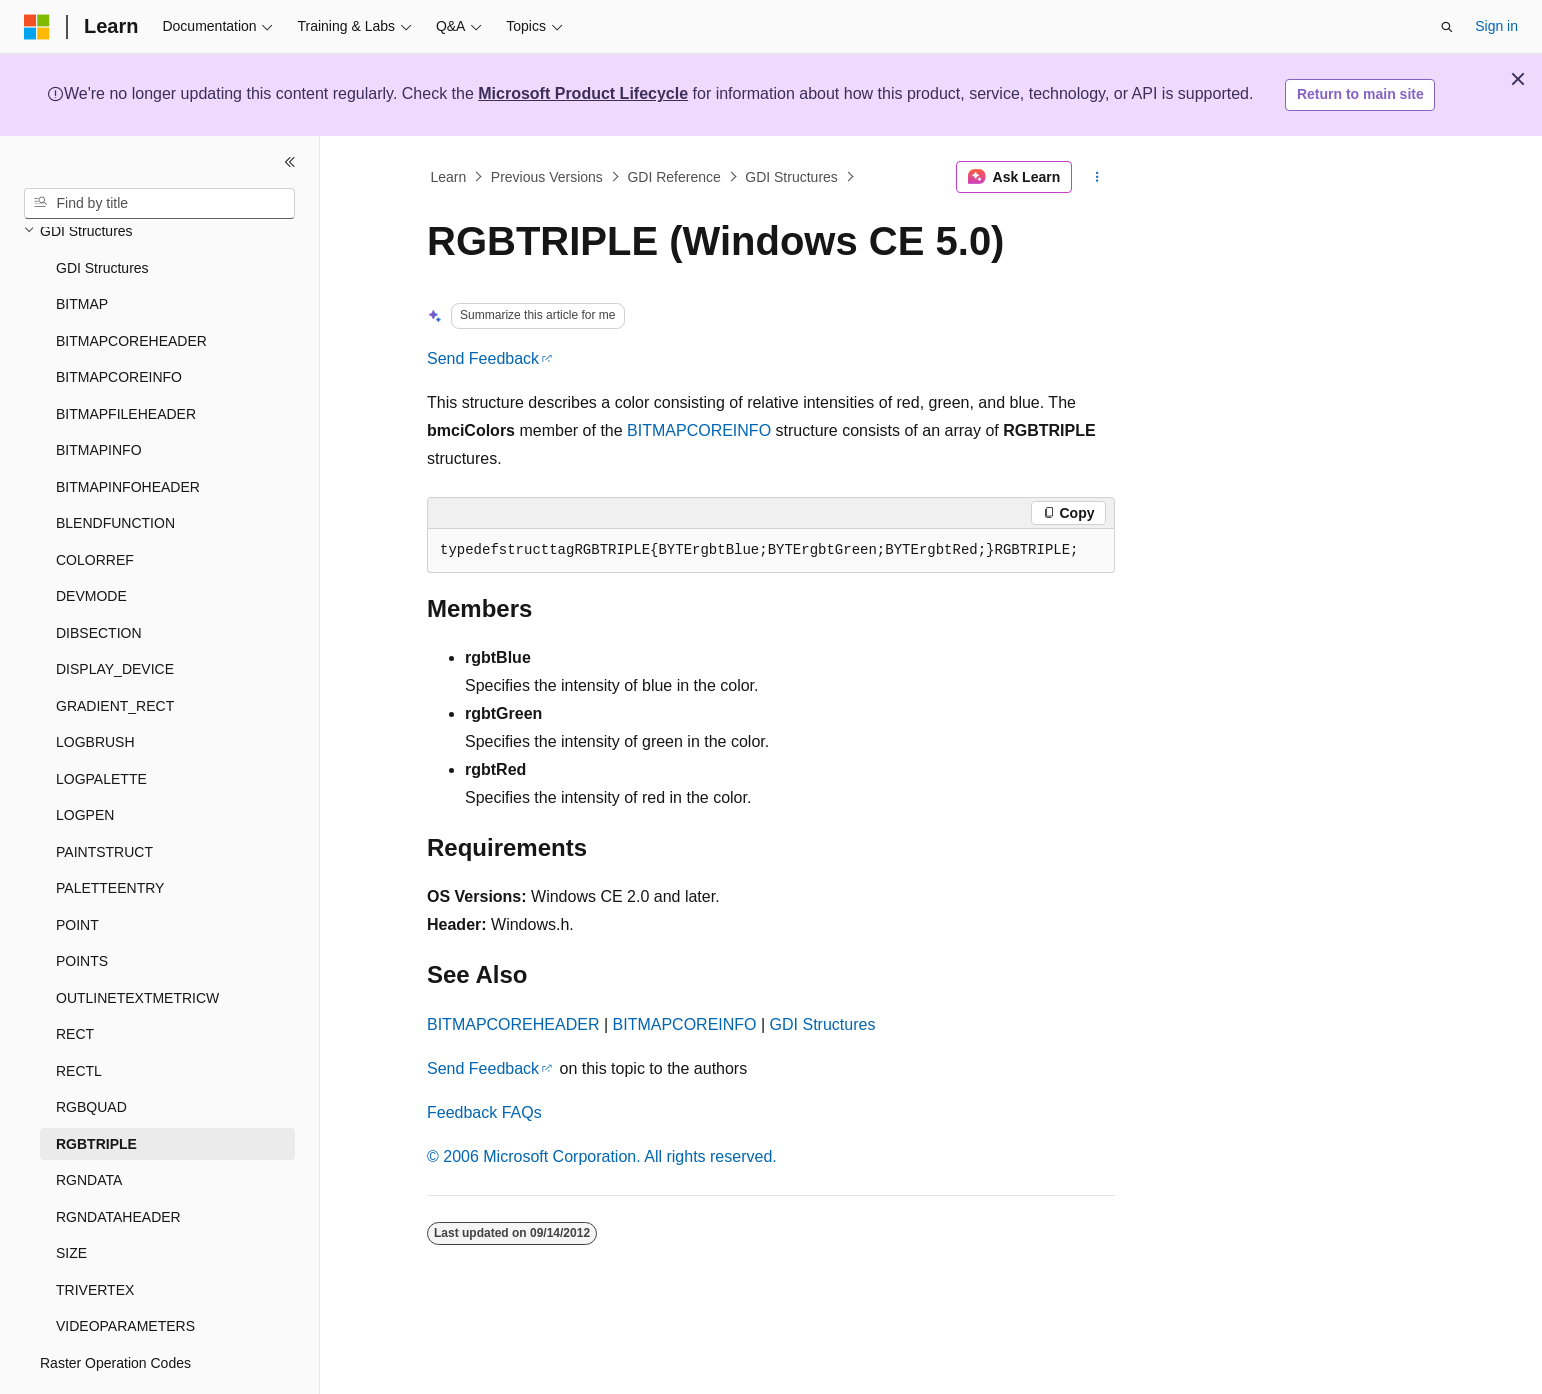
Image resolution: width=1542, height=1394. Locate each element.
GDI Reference (673, 177)
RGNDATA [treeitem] (89, 1125)
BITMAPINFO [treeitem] (99, 395)
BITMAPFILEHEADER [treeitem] (126, 359)
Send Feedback (483, 358)
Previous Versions (547, 177)
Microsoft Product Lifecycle (583, 93)
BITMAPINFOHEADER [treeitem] (128, 432)
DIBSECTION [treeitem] (99, 578)
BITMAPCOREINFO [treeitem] (119, 322)
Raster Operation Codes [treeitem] (115, 1308)
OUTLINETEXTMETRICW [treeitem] (137, 943)
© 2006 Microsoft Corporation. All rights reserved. (602, 1156)
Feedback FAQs (484, 1112)
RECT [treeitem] (75, 979)
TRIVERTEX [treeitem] (95, 1235)
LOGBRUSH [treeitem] (95, 687)
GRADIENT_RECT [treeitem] (115, 651)
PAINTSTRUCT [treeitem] (104, 797)
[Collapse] (290, 162)
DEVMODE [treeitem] (91, 541)
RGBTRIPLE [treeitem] (96, 1089)
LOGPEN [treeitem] (85, 760)
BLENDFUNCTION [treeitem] (115, 468)
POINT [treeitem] (77, 870)
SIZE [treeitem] (71, 1198)
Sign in (1496, 26)
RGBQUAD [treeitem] (91, 1052)
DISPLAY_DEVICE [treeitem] (115, 614)
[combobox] (159, 204)
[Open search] (1447, 27)
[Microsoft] (37, 27)
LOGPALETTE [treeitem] (101, 724)
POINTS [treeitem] (82, 906)
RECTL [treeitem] (79, 1016)
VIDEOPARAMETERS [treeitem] (125, 1271)
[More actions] (1097, 177)
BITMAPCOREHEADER (513, 1024)
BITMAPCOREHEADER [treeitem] (131, 286)
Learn (449, 177)
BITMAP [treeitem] (82, 249)
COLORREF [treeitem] (95, 505)
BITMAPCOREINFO (699, 430)
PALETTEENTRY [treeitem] (110, 833)
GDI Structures (791, 177)
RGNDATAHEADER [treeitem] (118, 1162)
